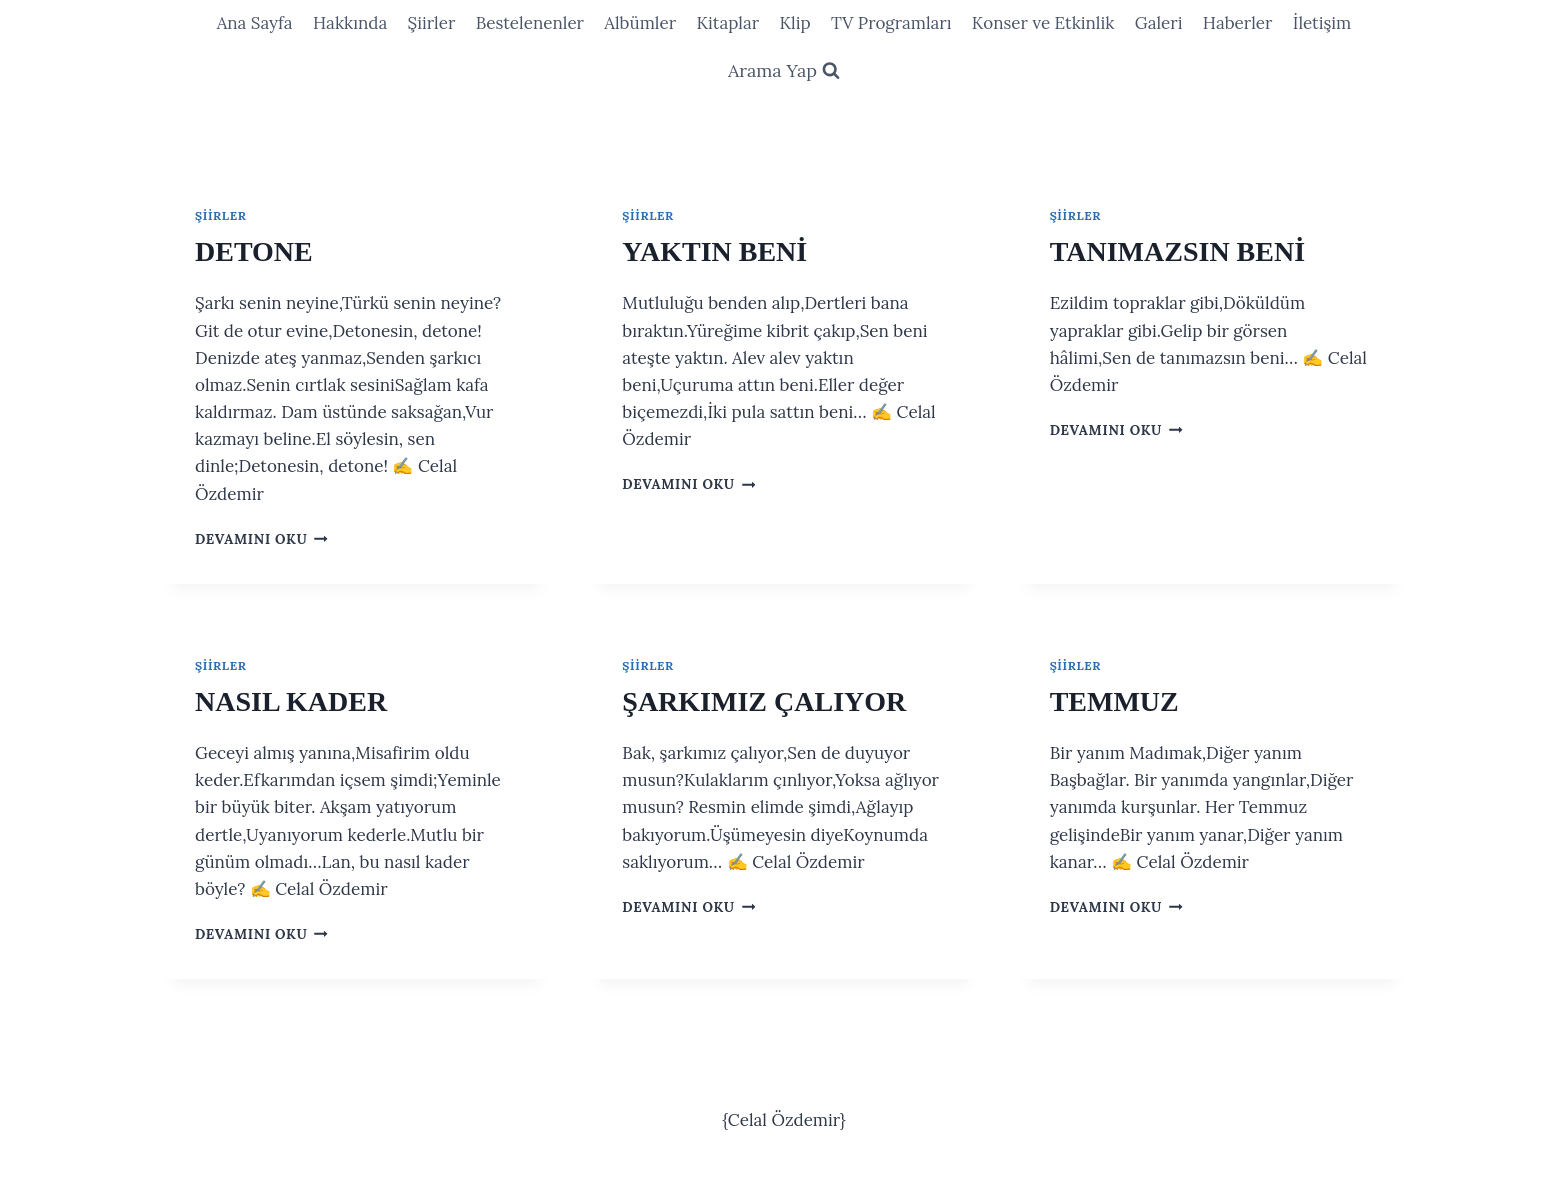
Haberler (1238, 23)
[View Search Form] (784, 71)
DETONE (254, 251)
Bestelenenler (530, 23)
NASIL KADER (291, 701)
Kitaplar (727, 23)
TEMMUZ (1114, 701)
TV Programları (891, 23)
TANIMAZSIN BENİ (1177, 251)
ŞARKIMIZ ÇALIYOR (764, 701)
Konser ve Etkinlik (1043, 23)
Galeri (1159, 23)
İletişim (1322, 23)
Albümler (640, 23)
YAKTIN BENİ (714, 251)
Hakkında (350, 23)
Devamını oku (261, 539)
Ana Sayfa (255, 23)
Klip (794, 23)
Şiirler (432, 23)
